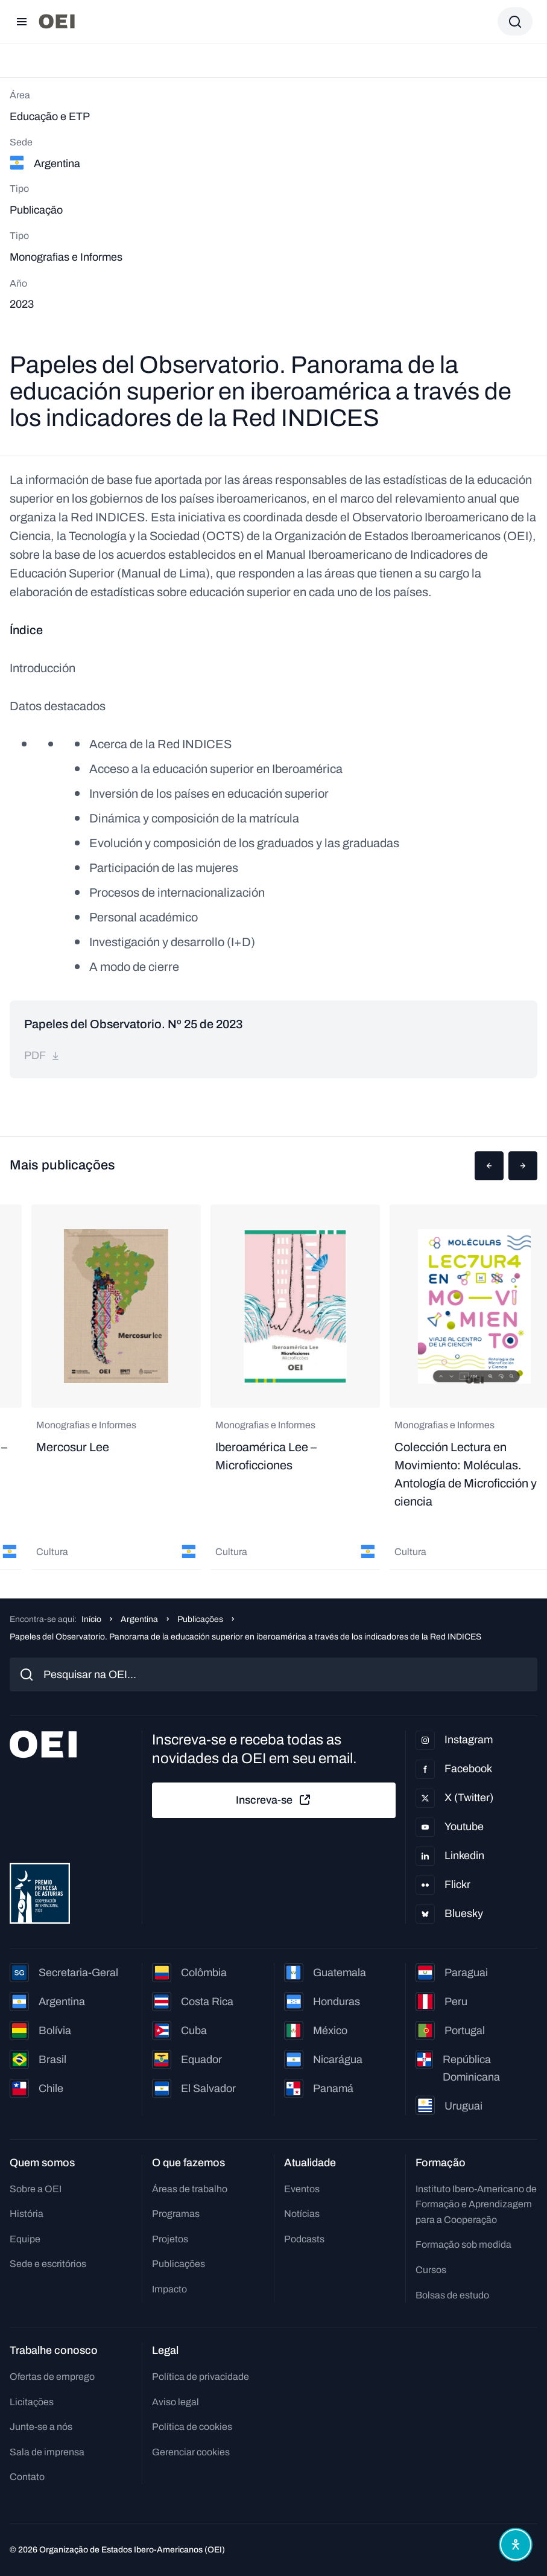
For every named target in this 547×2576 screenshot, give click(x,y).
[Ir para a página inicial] (57, 21)
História (26, 2214)
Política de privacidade (200, 2376)
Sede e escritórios (48, 2264)
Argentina (139, 1619)
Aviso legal (175, 2402)
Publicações (200, 1619)
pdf (42, 1055)
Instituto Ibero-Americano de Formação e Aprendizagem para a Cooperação (476, 2204)
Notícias (302, 2214)
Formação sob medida (463, 2244)
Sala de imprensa (47, 2452)
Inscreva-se (274, 1800)
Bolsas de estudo (452, 2295)
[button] (489, 1165)
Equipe (25, 2239)
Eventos (302, 2189)
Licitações (32, 2402)
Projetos (170, 2239)
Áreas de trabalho (189, 2189)
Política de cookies (192, 2427)
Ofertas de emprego (52, 2376)
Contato (27, 2477)
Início (91, 1619)
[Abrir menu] (21, 21)
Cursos (431, 2270)
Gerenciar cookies (191, 2452)
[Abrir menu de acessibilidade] (516, 2545)
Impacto (169, 2289)
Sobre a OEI (36, 2189)
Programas (176, 2214)
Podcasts (304, 2239)
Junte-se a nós (41, 2427)
